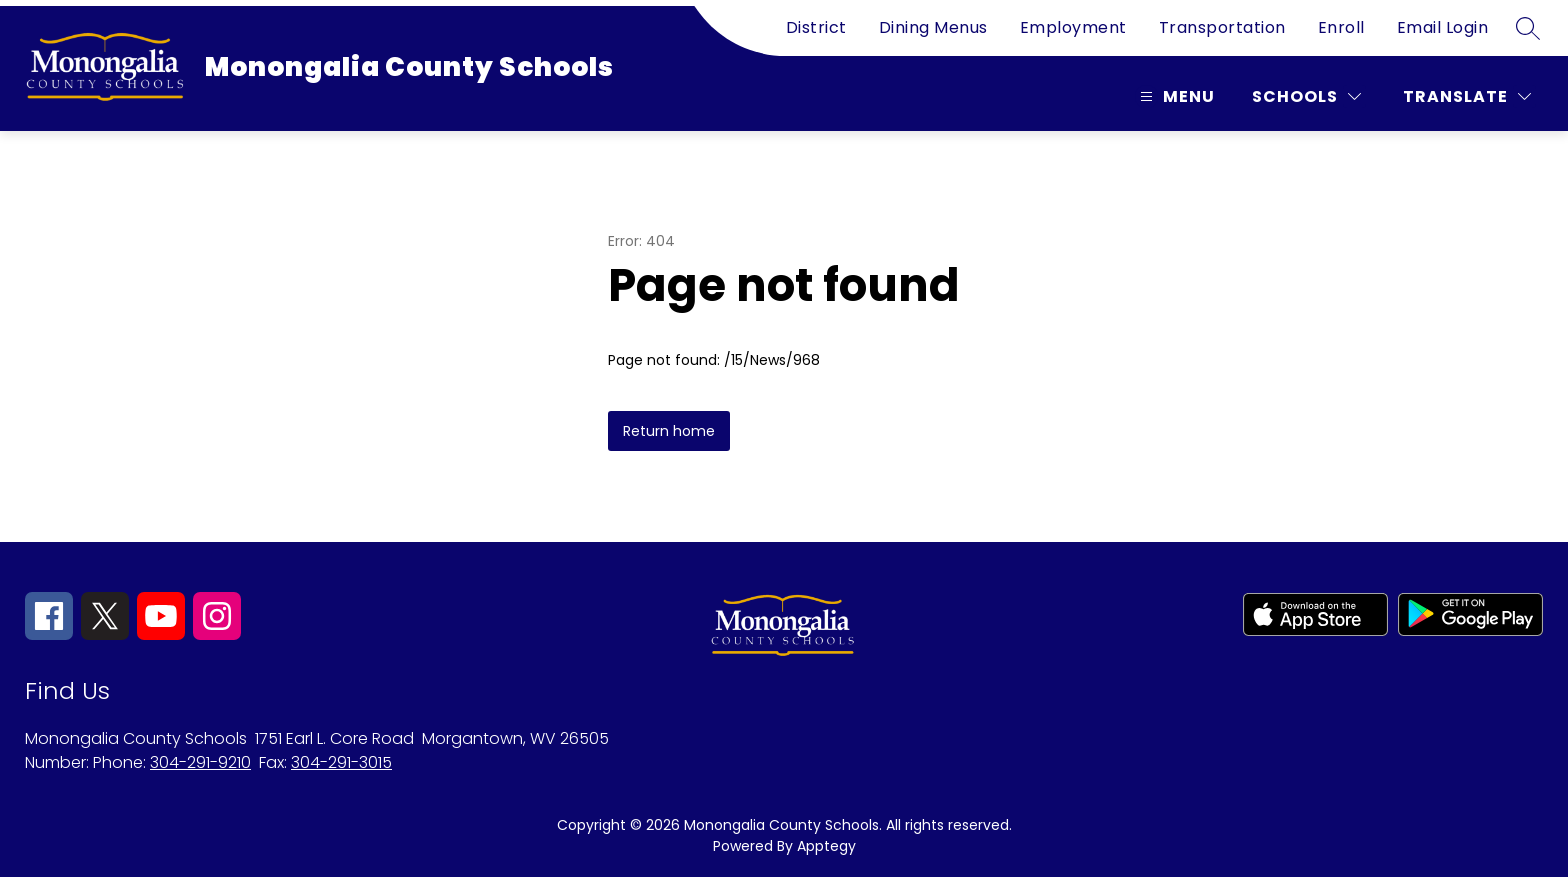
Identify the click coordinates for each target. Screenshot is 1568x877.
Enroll (1341, 27)
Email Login (1443, 27)
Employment (1073, 27)
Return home (669, 431)
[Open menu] (1175, 96)
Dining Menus (933, 27)
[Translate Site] (1467, 96)
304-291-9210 (200, 762)
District (816, 27)
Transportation (1222, 27)
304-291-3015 (341, 762)
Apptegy (826, 846)
